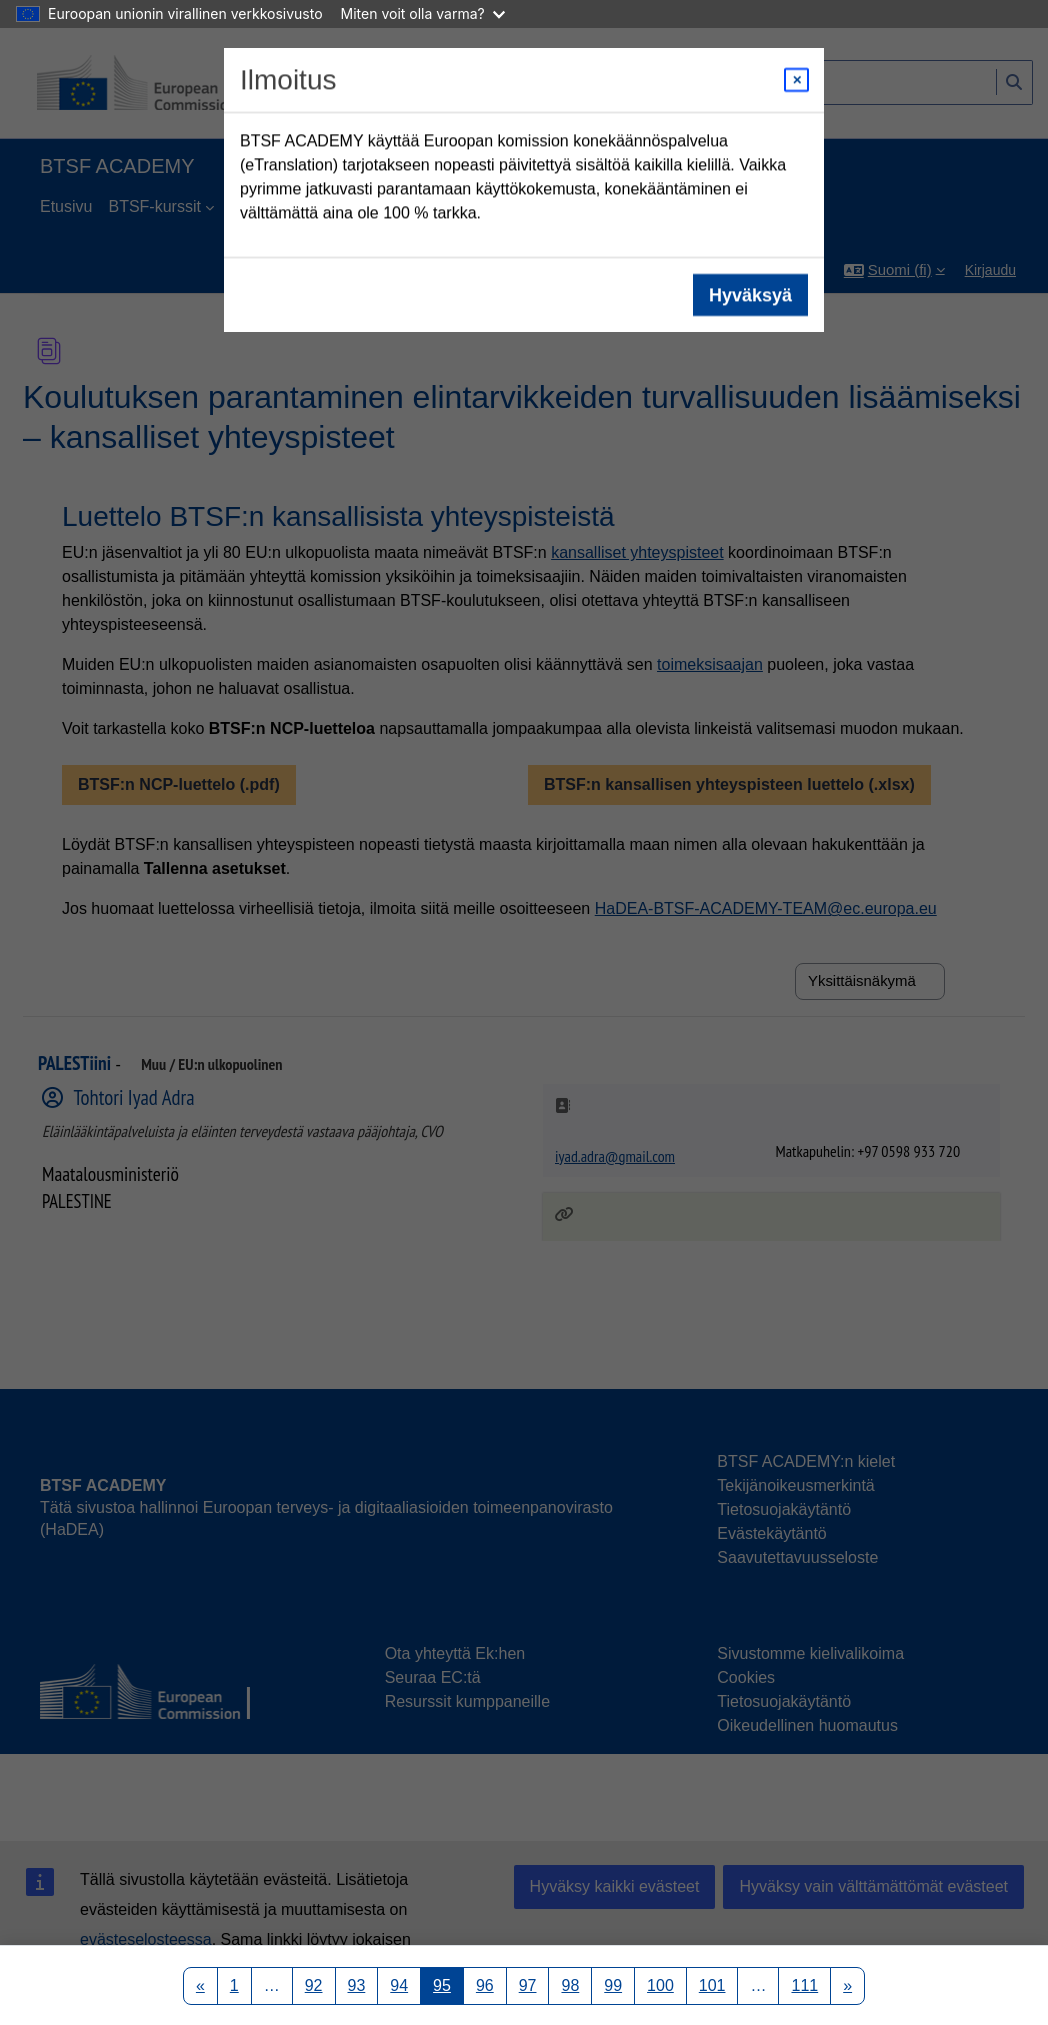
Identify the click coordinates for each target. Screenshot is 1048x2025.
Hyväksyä (750, 295)
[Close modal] (796, 80)
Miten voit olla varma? (423, 13)
